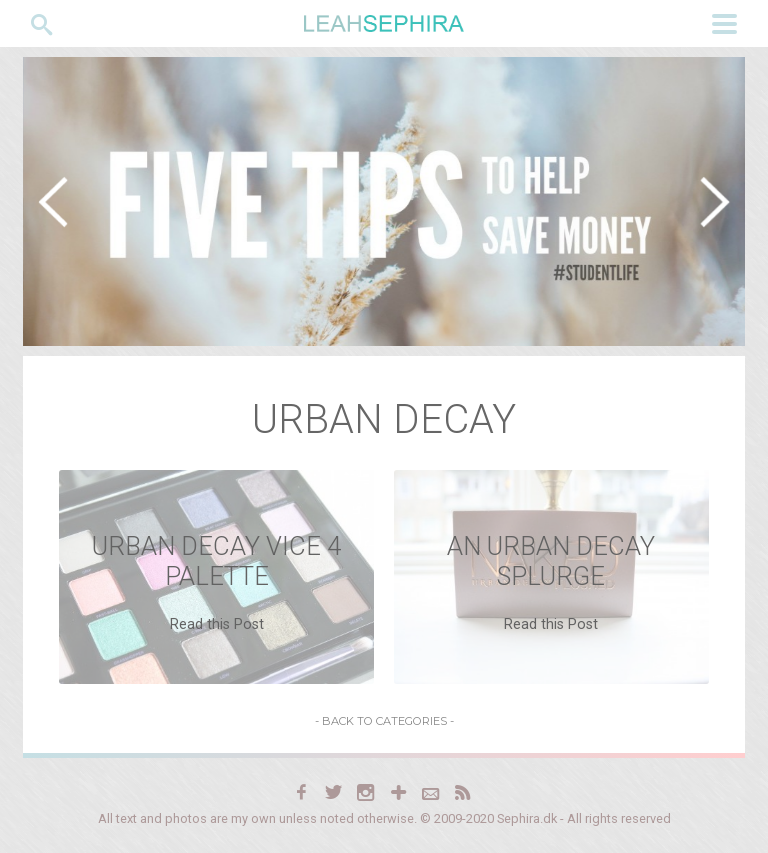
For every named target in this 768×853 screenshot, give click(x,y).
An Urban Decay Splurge (551, 561)
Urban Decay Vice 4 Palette (216, 561)
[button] (53, 202)
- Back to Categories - (384, 721)
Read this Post (217, 624)
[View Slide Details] (384, 201)
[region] (384, 201)
